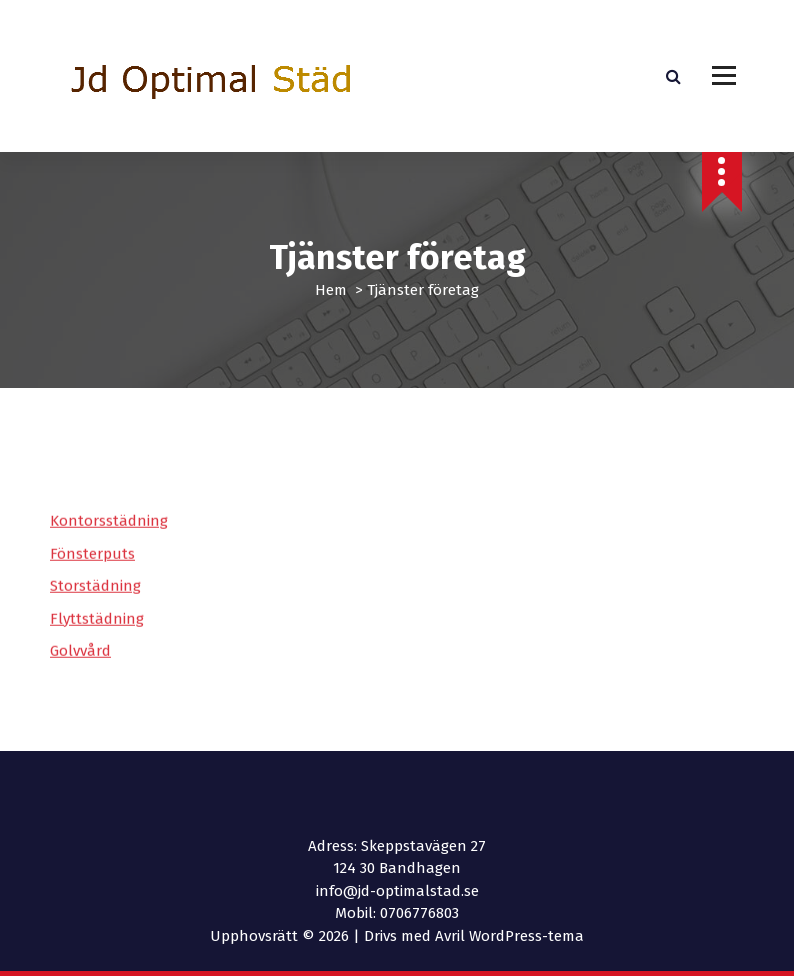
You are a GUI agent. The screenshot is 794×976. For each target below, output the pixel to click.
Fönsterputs (92, 569)
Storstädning (95, 601)
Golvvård (80, 666)
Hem (331, 290)
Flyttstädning (97, 634)
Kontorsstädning (109, 536)
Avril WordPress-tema (509, 936)
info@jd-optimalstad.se (397, 891)
